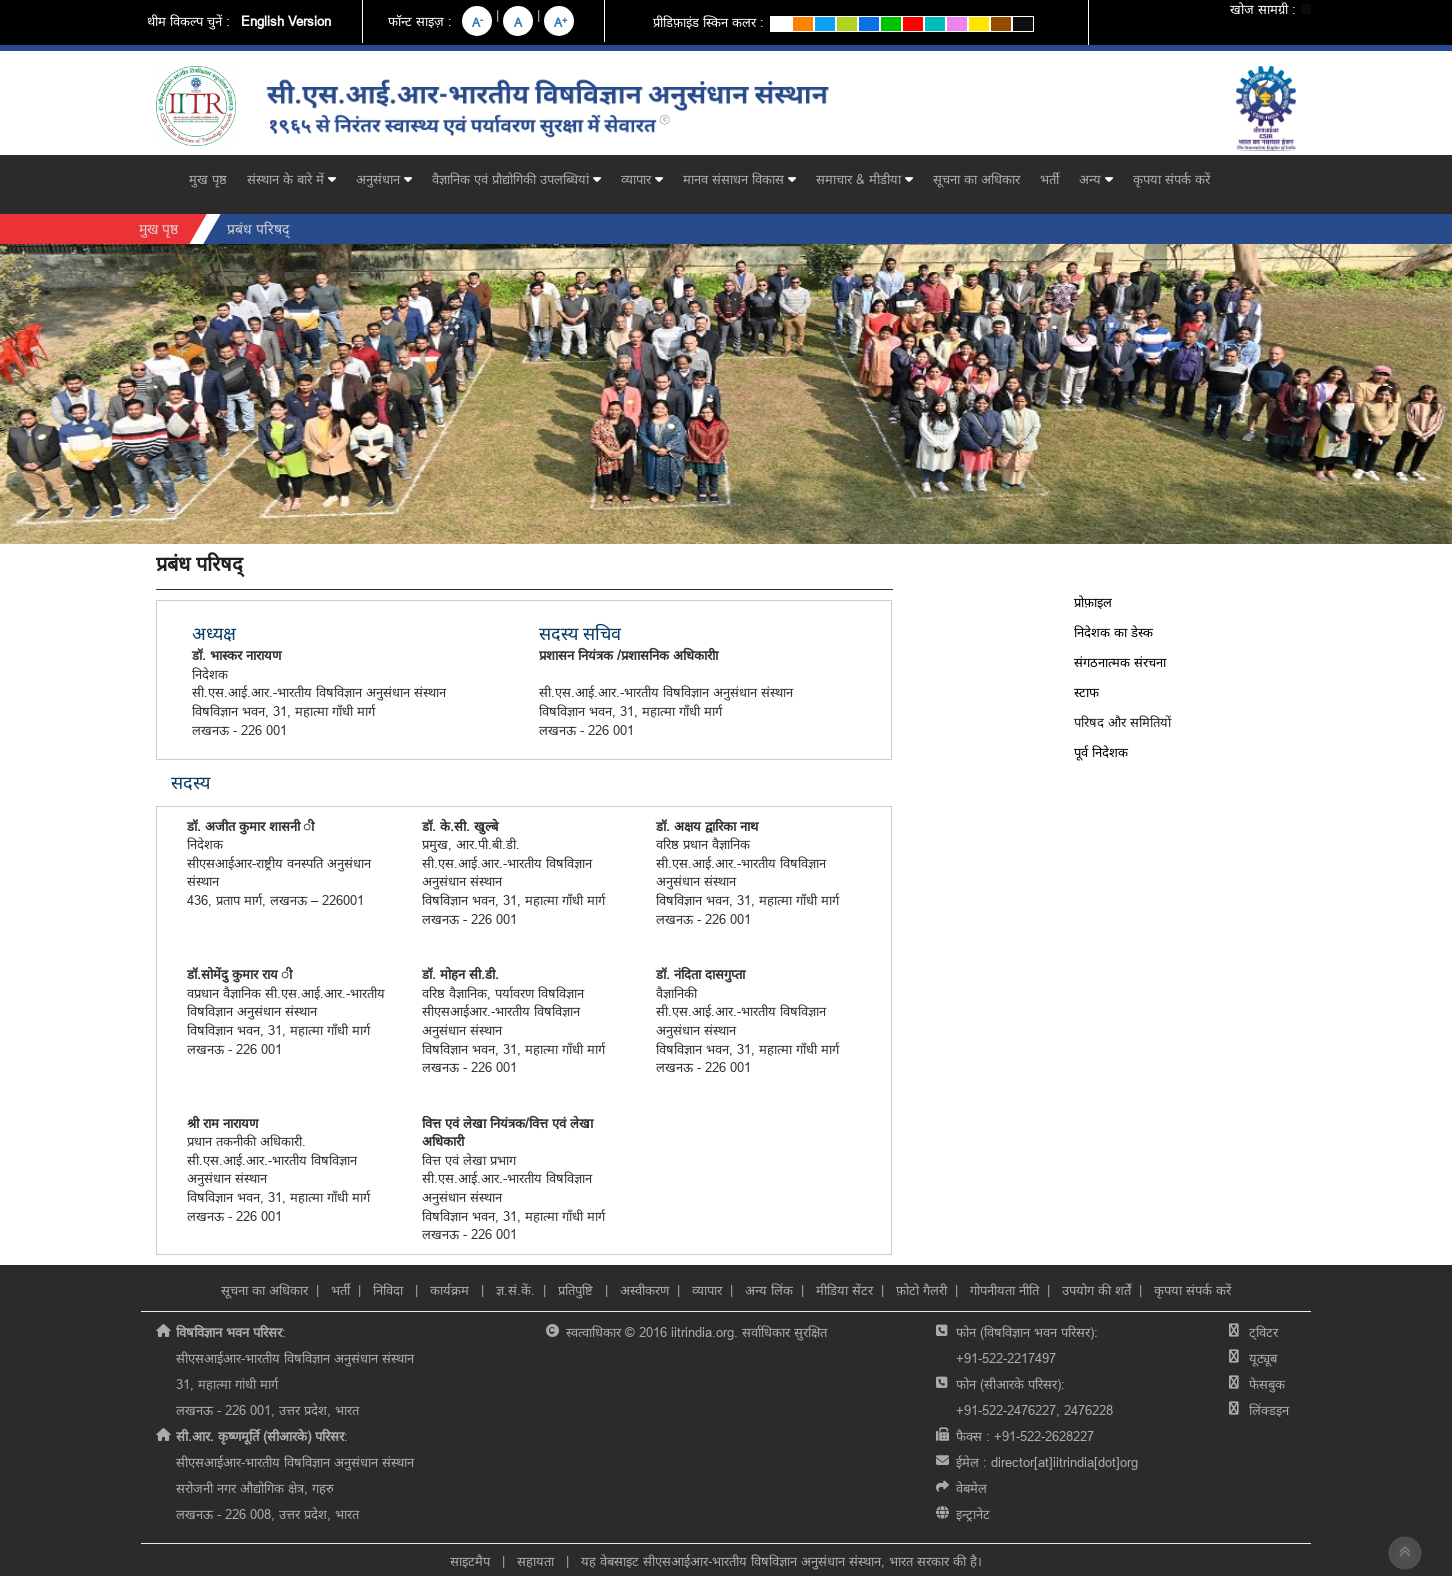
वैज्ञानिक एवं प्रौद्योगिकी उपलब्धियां (516, 179)
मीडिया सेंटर (844, 1290)
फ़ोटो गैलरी (921, 1290)
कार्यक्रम (451, 1290)
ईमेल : (1047, 1462)
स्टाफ (1086, 692)
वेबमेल (971, 1488)
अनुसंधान (384, 179)
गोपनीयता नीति (1004, 1290)
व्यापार (642, 179)
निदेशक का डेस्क (1113, 632)
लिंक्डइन (1269, 1410)
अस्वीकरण (644, 1290)
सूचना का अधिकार (976, 179)
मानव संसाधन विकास (739, 179)
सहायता (535, 1561)
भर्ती (1049, 179)
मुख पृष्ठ (208, 179)
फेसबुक (1267, 1384)
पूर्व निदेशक (1101, 752)
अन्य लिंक (769, 1290)
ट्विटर (1263, 1332)
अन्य (1096, 179)
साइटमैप (470, 1561)
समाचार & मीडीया (864, 179)
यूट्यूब (1263, 1358)
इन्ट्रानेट (973, 1514)
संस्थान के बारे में (291, 179)
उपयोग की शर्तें (1096, 1290)
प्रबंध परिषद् (258, 229)
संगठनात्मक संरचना (1120, 662)
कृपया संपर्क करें (1171, 179)
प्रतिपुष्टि (575, 1290)
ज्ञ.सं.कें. (515, 1290)
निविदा (390, 1290)
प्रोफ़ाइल (1093, 602)
